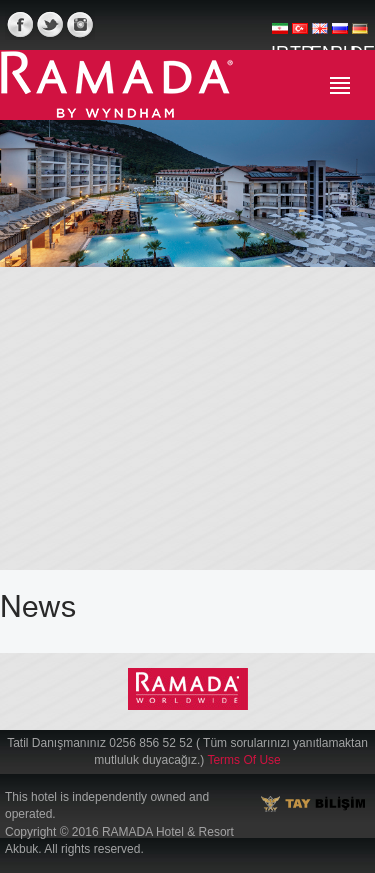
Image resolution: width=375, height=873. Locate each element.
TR (300, 36)
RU (340, 36)
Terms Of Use (243, 760)
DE (360, 36)
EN (320, 36)
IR (280, 36)
